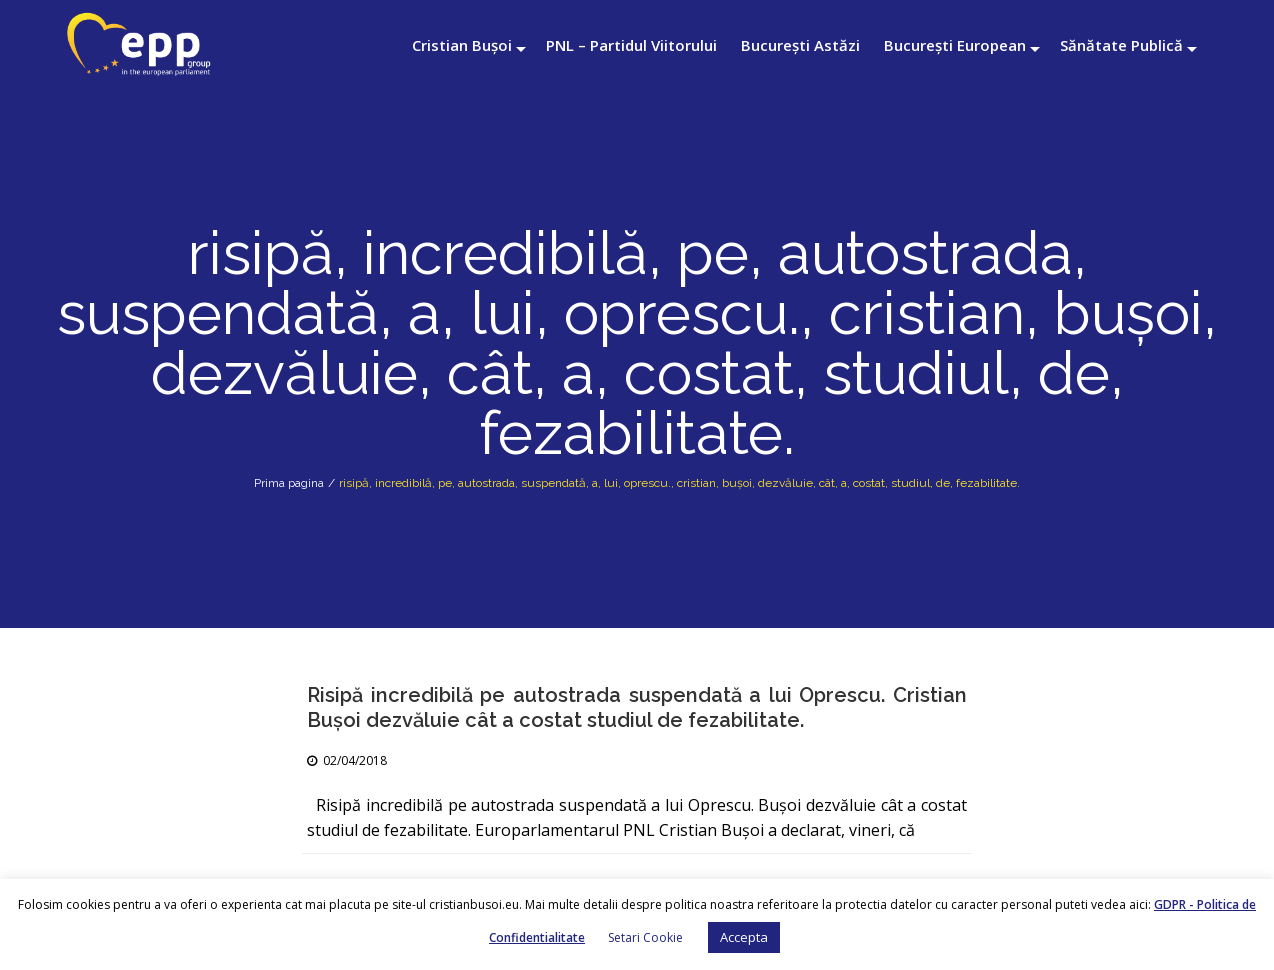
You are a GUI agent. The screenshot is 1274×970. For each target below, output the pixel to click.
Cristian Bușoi (462, 45)
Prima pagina (289, 483)
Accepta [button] (744, 937)
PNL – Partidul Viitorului (631, 45)
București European (955, 45)
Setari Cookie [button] (645, 937)
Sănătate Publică (1121, 45)
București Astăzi (800, 45)
